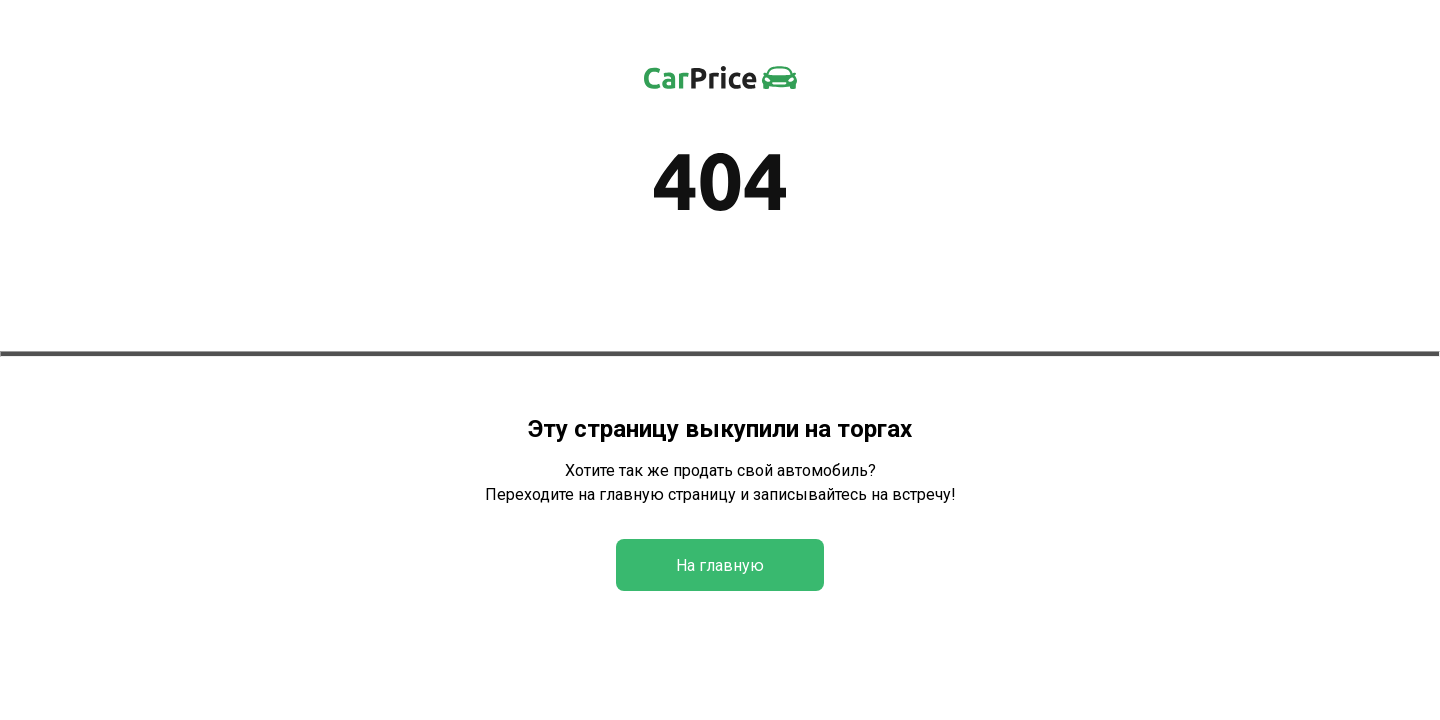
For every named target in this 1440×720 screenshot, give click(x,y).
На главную (720, 565)
